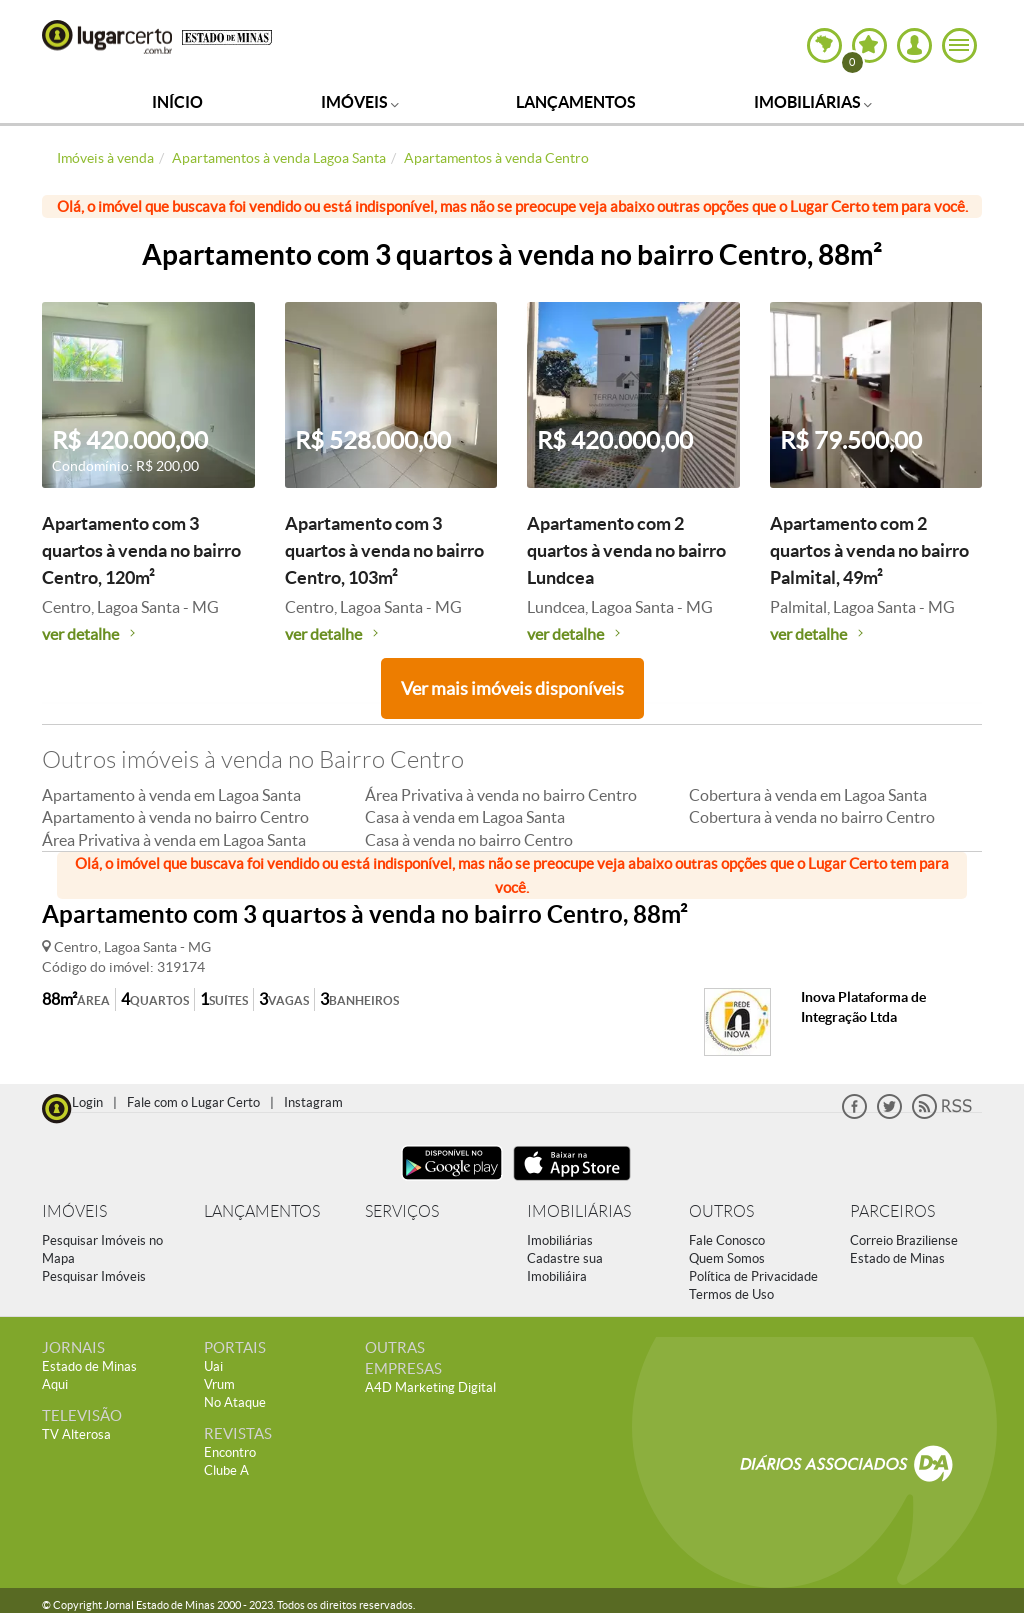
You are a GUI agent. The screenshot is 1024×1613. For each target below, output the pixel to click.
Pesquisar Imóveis (94, 1276)
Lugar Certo (107, 37)
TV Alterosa (76, 1434)
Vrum (219, 1384)
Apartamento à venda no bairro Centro (175, 817)
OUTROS (721, 1211)
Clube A (226, 1470)
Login (87, 1102)
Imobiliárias (813, 102)
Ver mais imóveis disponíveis (512, 688)
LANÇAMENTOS (262, 1211)
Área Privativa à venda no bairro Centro (501, 795)
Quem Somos (727, 1258)
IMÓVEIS (74, 1211)
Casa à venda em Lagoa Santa (465, 817)
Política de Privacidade (753, 1276)
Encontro (230, 1452)
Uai (213, 1366)
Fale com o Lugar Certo (193, 1102)
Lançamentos (576, 102)
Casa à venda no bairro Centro (469, 840)
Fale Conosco (727, 1240)
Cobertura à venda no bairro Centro (812, 817)
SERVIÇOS (402, 1211)
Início (177, 102)
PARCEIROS (892, 1211)
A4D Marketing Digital (430, 1387)
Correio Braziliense (904, 1240)
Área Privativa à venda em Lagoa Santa (174, 840)
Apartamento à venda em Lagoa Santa (171, 795)
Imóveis (360, 102)
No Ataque (235, 1402)
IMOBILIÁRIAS (579, 1211)
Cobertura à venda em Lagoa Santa (808, 795)
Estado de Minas (897, 1258)
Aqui (55, 1384)
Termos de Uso (731, 1294)
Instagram (313, 1102)
